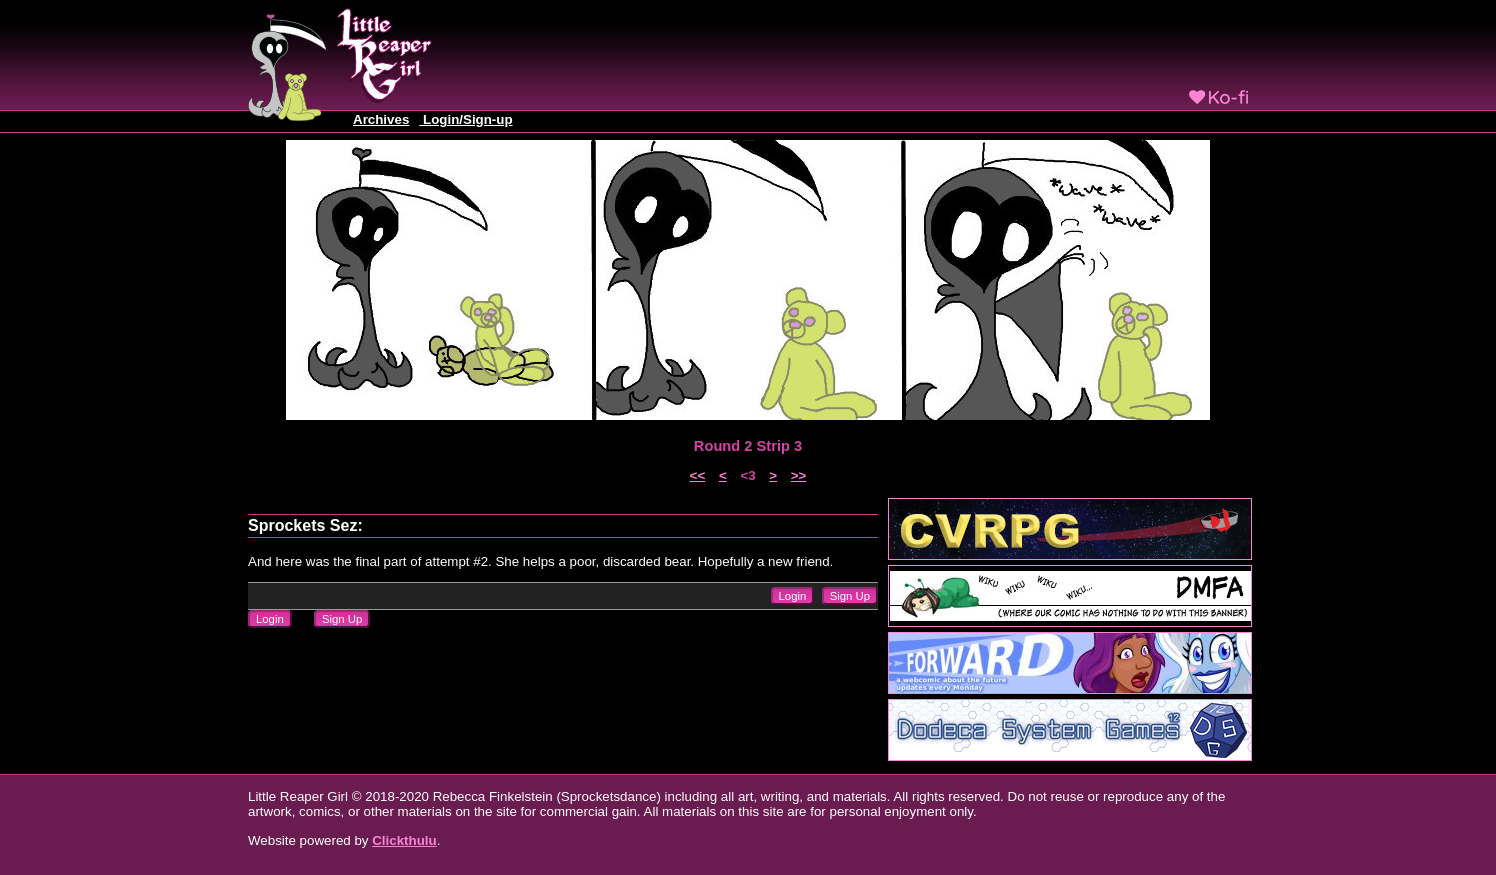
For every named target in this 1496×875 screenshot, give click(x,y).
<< (698, 475)
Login (793, 596)
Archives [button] (381, 119)
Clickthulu (404, 840)
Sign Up (850, 596)
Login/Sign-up (465, 119)
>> (799, 475)
